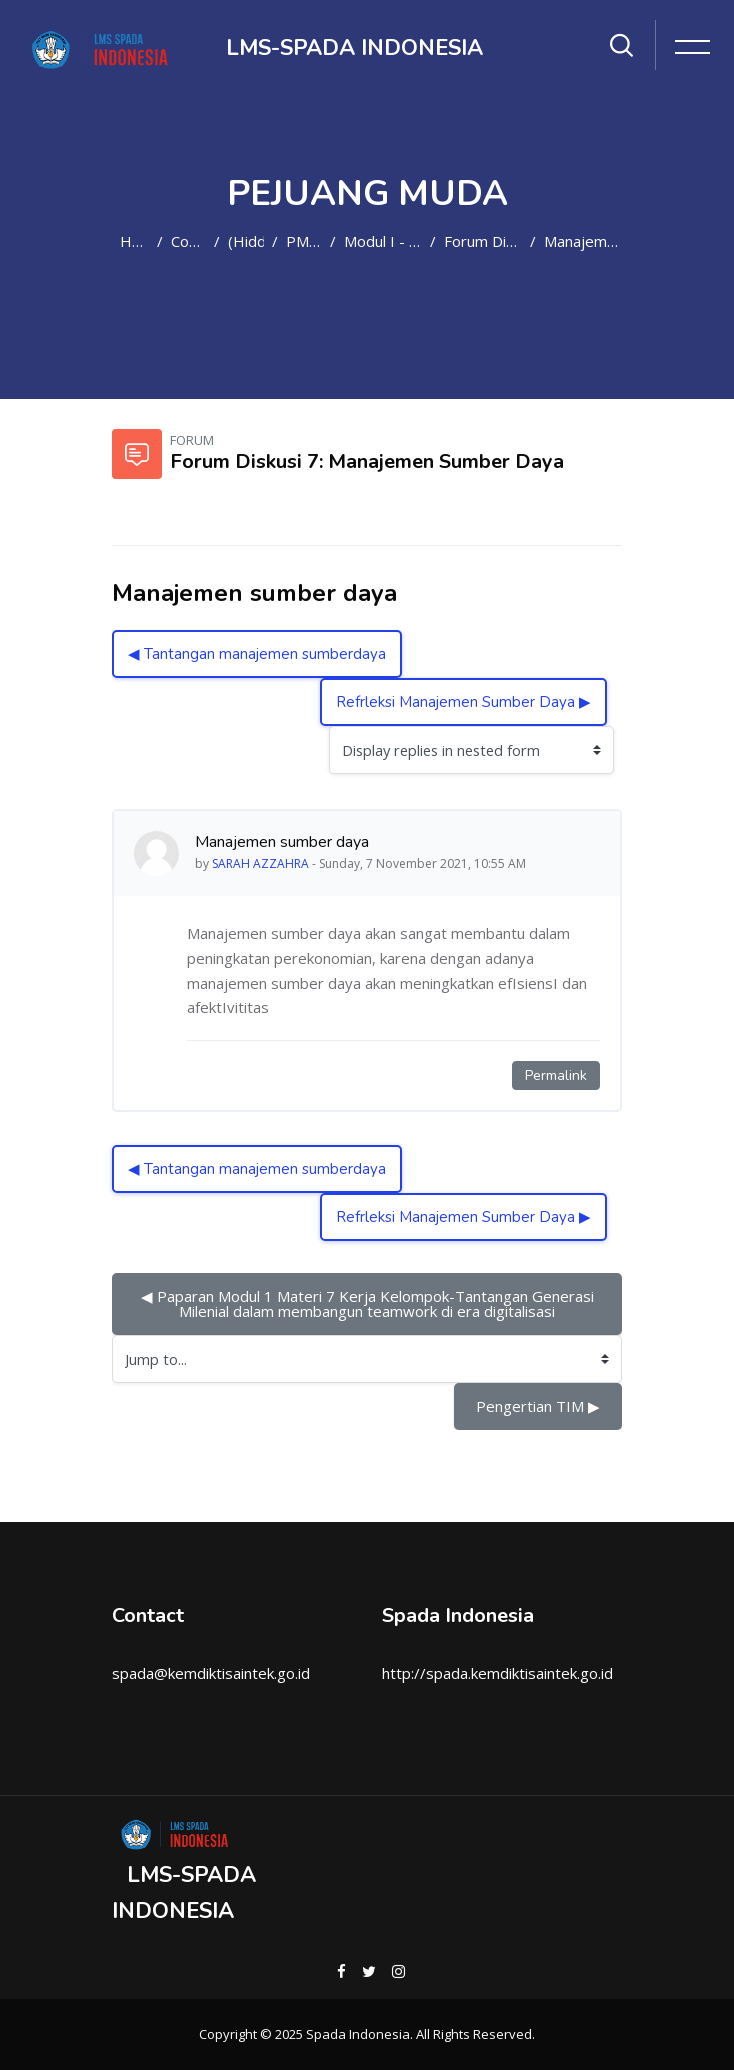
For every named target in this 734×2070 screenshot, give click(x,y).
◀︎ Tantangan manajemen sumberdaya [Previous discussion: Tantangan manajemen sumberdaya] (257, 654)
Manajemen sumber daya (583, 241)
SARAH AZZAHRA (260, 863)
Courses (188, 241)
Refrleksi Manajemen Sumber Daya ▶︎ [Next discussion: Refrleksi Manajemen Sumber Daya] (463, 702)
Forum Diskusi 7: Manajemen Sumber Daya (483, 241)
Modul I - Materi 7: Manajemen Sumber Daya (383, 241)
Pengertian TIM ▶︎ (538, 1406)
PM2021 (304, 241)
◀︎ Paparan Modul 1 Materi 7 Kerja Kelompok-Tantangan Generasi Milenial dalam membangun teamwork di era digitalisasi (369, 1303)
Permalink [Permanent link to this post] (556, 1075)
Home (134, 241)
